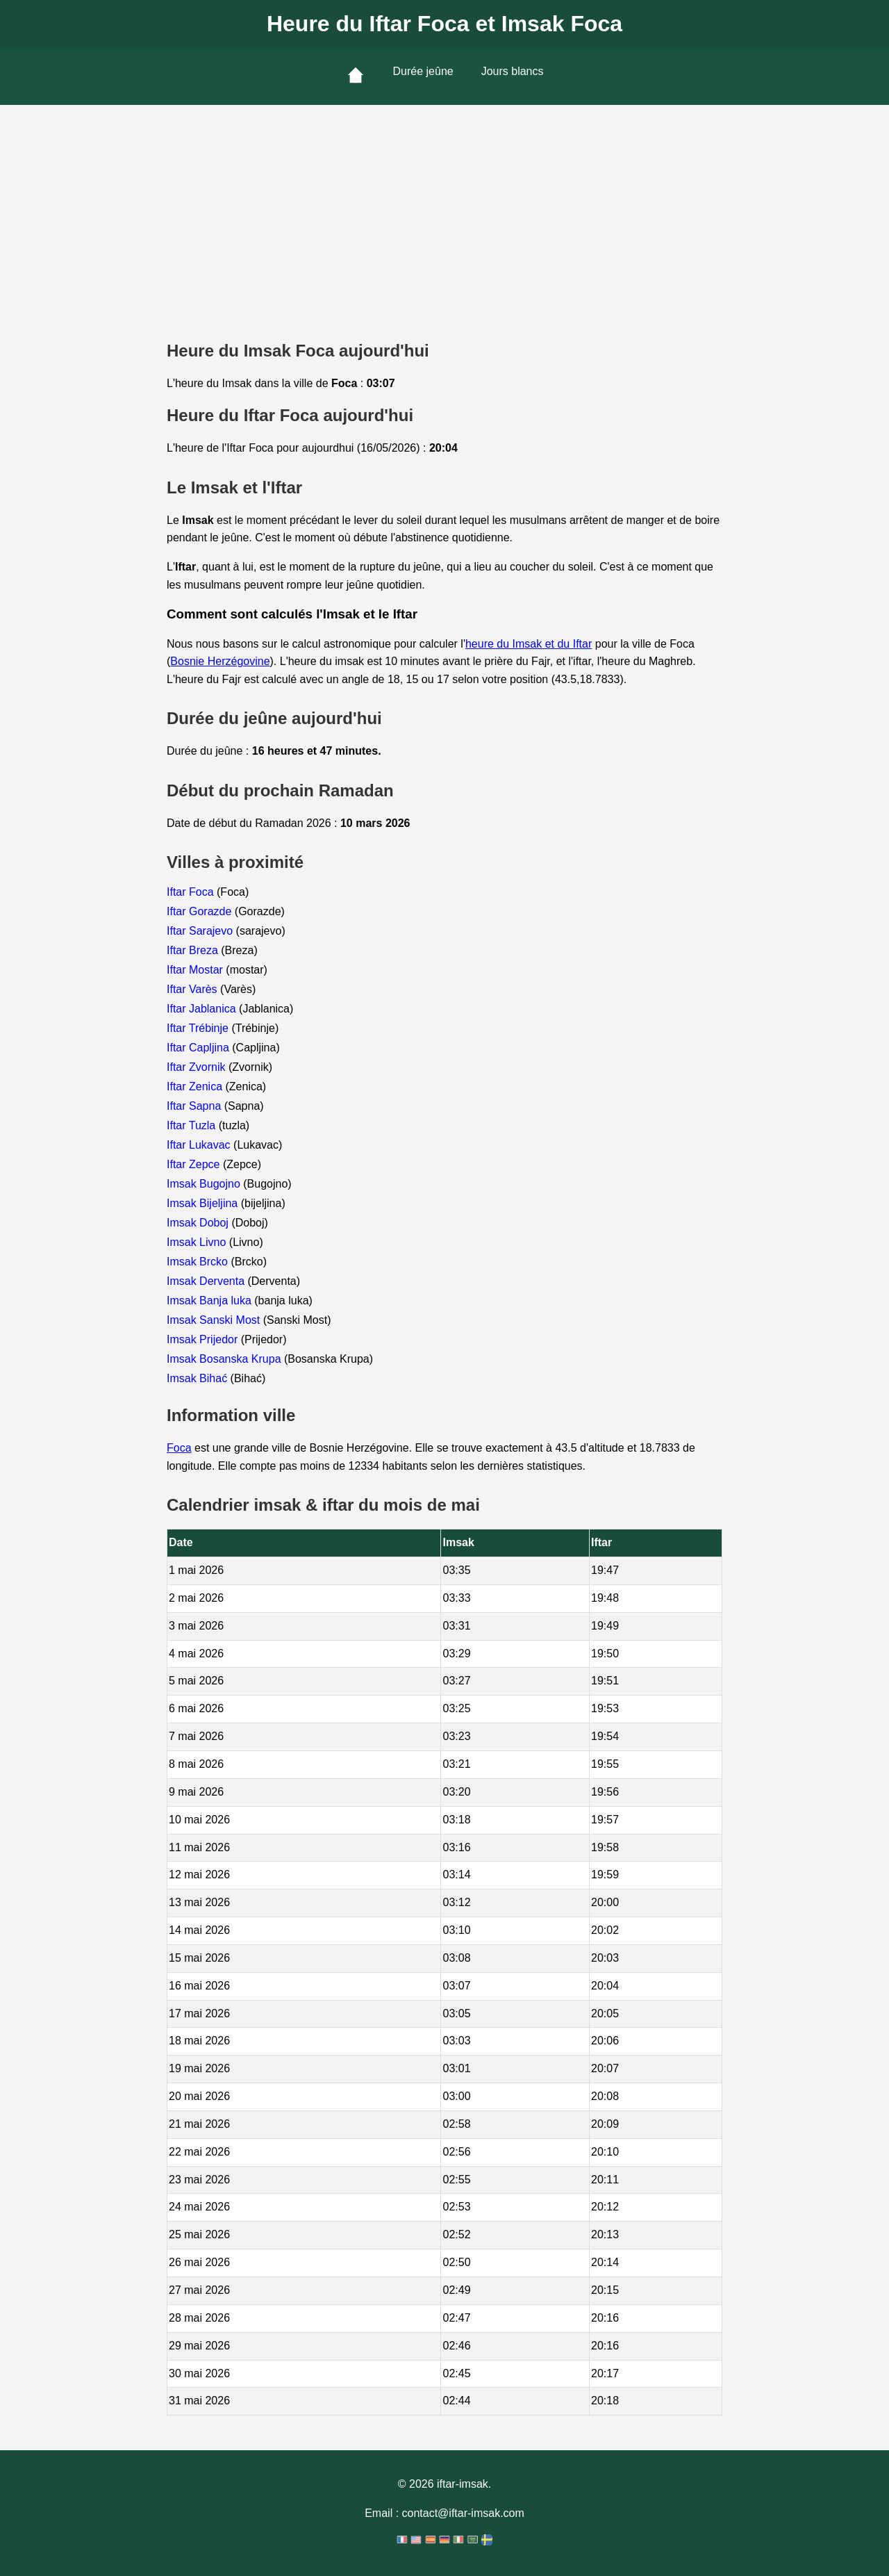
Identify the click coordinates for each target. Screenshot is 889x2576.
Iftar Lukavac (200, 1145)
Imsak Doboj (199, 1223)
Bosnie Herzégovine (219, 661)
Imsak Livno (198, 1242)
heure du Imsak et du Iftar (528, 644)
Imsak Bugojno (205, 1184)
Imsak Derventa (207, 1281)
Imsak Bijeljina (204, 1203)
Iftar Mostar (196, 970)
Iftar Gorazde (201, 911)
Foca (179, 1448)
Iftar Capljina (199, 1047)
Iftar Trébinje (199, 1028)
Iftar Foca (192, 892)
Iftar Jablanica (203, 1009)
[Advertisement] (444, 209)
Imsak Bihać (199, 1378)
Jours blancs (512, 71)
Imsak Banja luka (210, 1300)
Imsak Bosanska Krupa (225, 1359)
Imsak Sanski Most (215, 1320)
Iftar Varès (193, 989)
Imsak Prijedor (204, 1339)
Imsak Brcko (199, 1262)
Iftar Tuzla (193, 1125)
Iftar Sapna (195, 1106)
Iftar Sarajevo (201, 931)
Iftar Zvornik (198, 1067)
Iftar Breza (194, 950)
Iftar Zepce (195, 1164)
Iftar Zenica (196, 1086)
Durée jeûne (423, 71)
